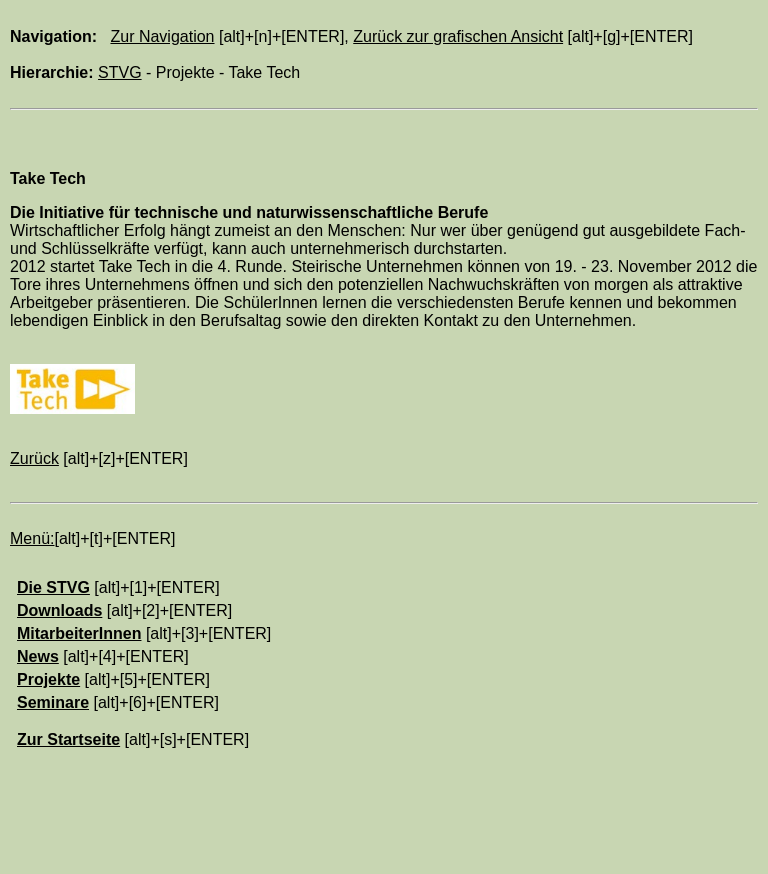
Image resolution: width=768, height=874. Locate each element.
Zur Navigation (162, 36)
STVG (120, 72)
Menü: (32, 538)
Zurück (34, 458)
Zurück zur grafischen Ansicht (458, 36)
